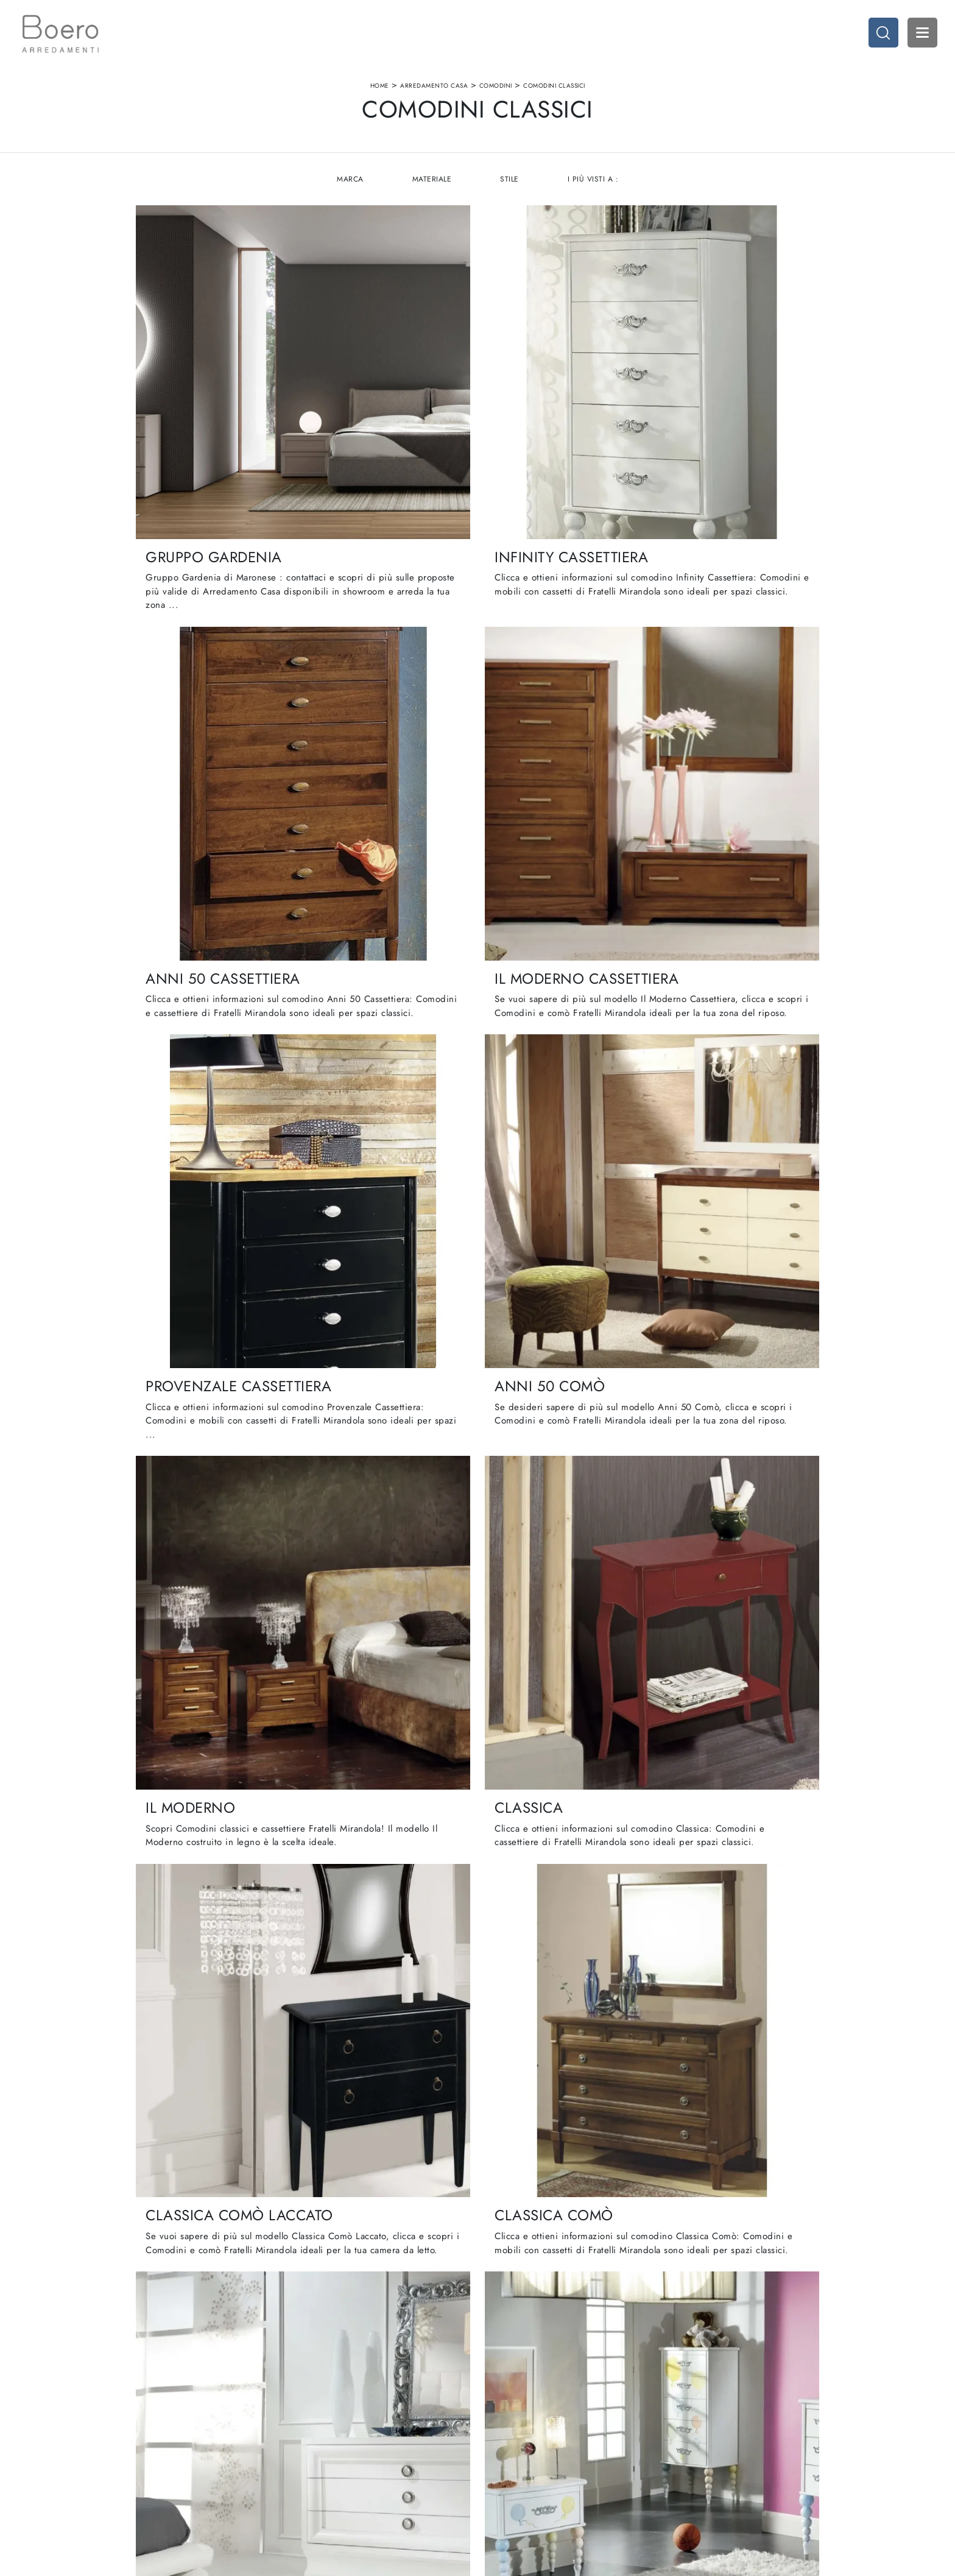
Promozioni (505, 2459)
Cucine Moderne (515, 2424)
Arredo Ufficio (745, 2448)
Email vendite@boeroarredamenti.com (82, 2471)
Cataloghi (267, 2459)
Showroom (268, 2435)
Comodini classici (554, 87)
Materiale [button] (431, 182)
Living (495, 2448)
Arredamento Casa (434, 87)
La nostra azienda (281, 2424)
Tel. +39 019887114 (51, 2459)
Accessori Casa (747, 2435)
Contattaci (267, 2471)
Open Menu (921, 33)
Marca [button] (349, 182)
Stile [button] (510, 182)
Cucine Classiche (516, 2435)
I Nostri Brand (274, 2448)
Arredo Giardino (749, 2459)
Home (379, 87)
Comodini (495, 87)
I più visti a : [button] (593, 182)
